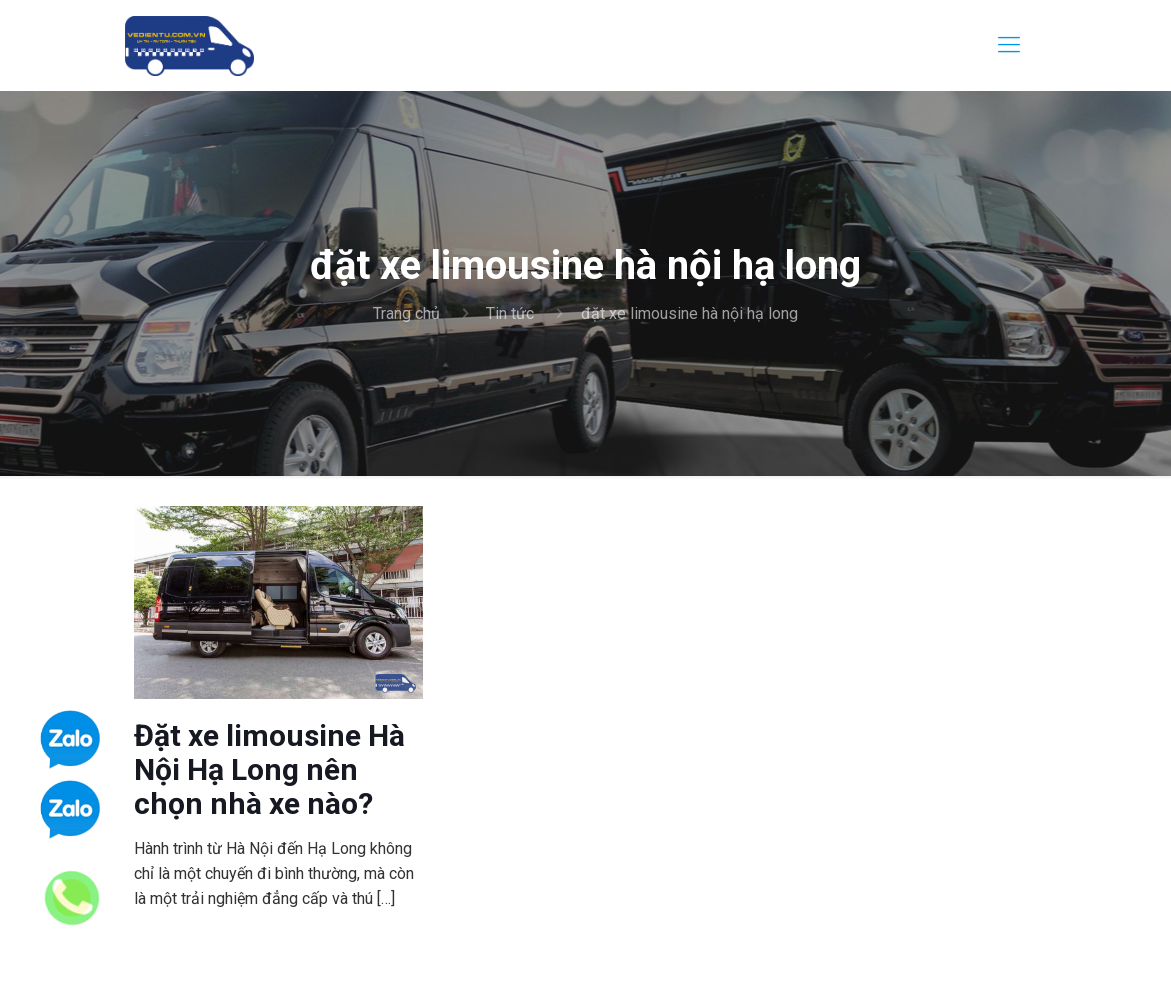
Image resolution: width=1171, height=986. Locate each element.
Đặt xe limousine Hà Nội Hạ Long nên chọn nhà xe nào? (269, 769)
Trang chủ (406, 313)
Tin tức (510, 313)
